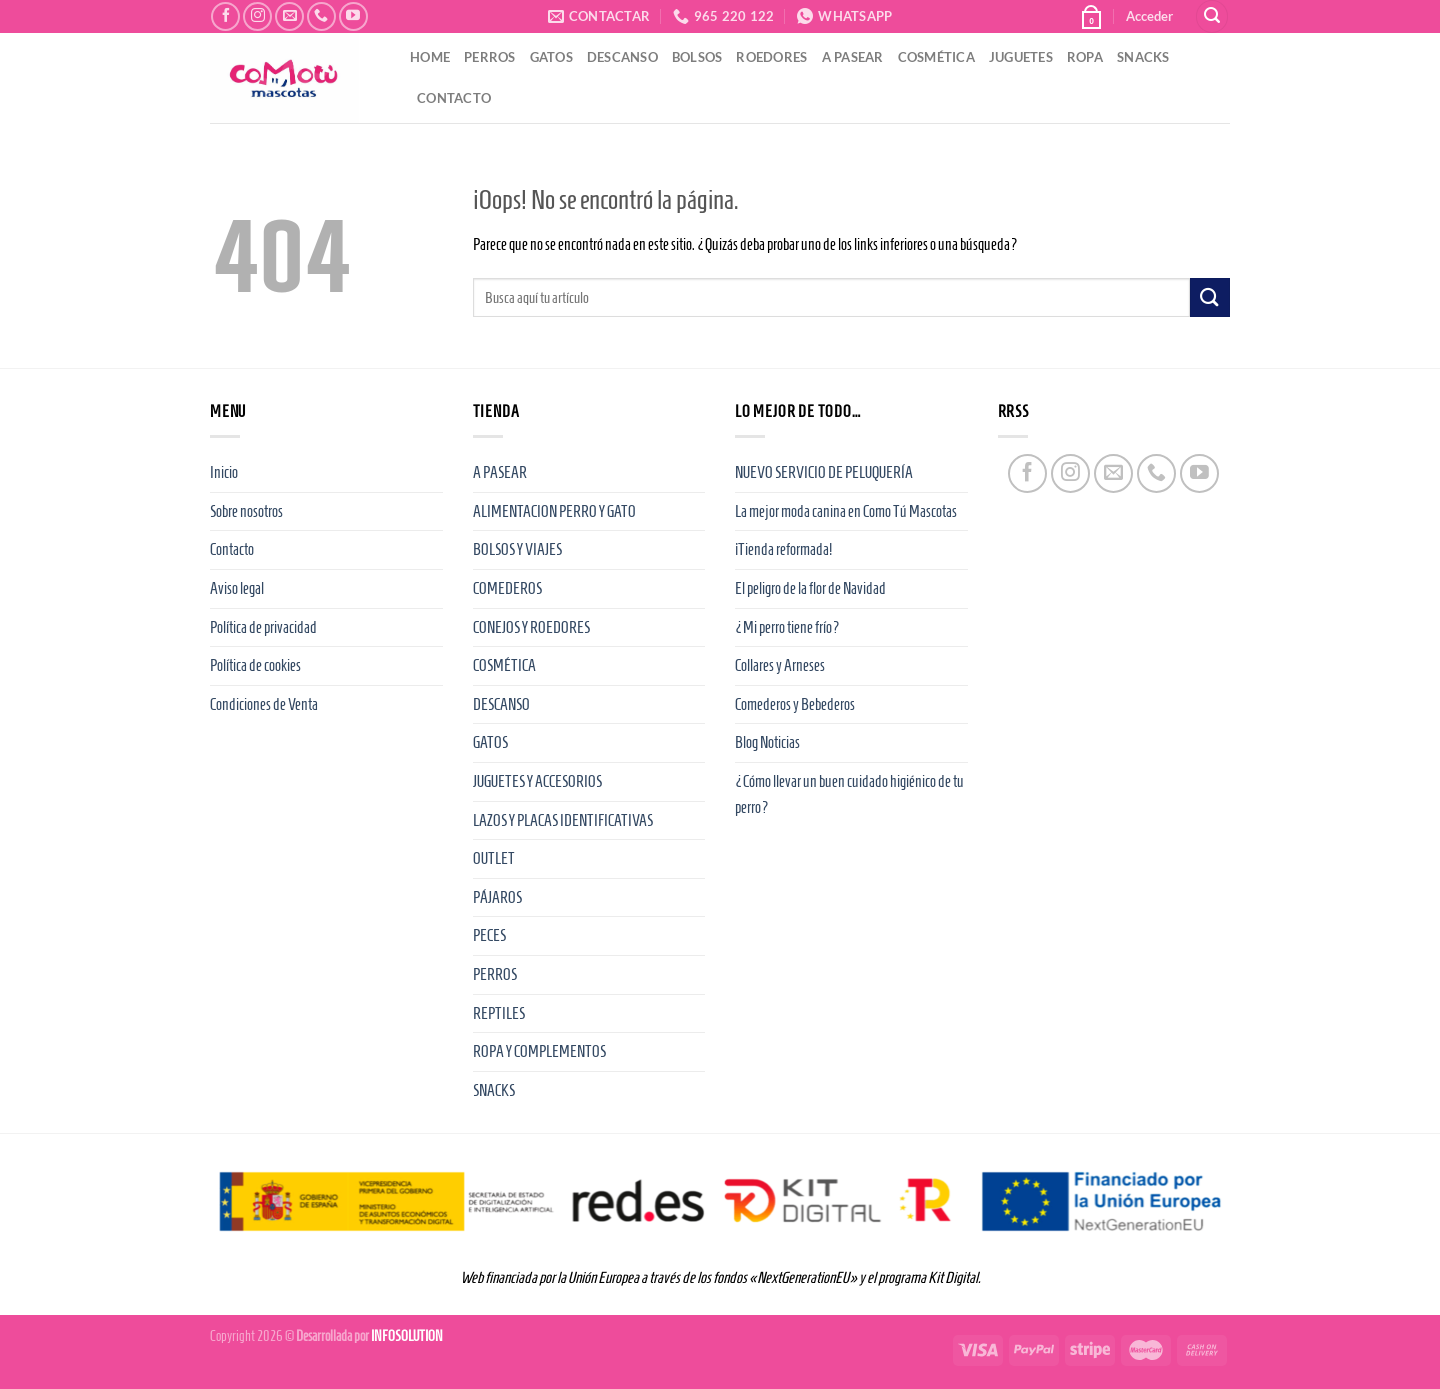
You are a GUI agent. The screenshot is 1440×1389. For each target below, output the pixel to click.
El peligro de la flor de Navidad (810, 588)
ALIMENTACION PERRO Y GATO (554, 511)
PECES (489, 935)
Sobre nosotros (246, 511)
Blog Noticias (767, 742)
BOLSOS (697, 57)
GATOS (551, 57)
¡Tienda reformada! (783, 549)
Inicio (224, 472)
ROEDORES (771, 57)
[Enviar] (1210, 297)
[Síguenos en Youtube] (353, 16)
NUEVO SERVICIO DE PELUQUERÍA (824, 472)
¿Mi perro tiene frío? (787, 627)
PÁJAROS (497, 897)
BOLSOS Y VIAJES (517, 549)
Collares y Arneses (780, 665)
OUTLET (494, 858)
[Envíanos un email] (289, 16)
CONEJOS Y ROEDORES (531, 627)
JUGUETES (1021, 57)
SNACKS (1143, 57)
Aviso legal (237, 588)
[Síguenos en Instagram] (257, 16)
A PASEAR (853, 57)
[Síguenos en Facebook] (225, 16)
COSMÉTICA (936, 57)
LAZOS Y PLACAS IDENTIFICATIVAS (563, 820)
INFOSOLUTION (407, 1336)
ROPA (1085, 57)
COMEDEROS (507, 588)
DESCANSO (622, 57)
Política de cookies (255, 665)
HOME (430, 57)
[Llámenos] (321, 16)
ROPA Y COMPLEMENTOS (539, 1051)
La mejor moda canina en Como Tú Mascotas (846, 511)
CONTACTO (454, 98)
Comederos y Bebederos (795, 704)
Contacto (232, 549)
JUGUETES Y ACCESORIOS (537, 781)
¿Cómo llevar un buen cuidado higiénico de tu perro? (849, 794)
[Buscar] (1212, 16)
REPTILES (499, 1013)
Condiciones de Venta (264, 704)
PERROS (490, 57)
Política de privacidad (263, 627)
